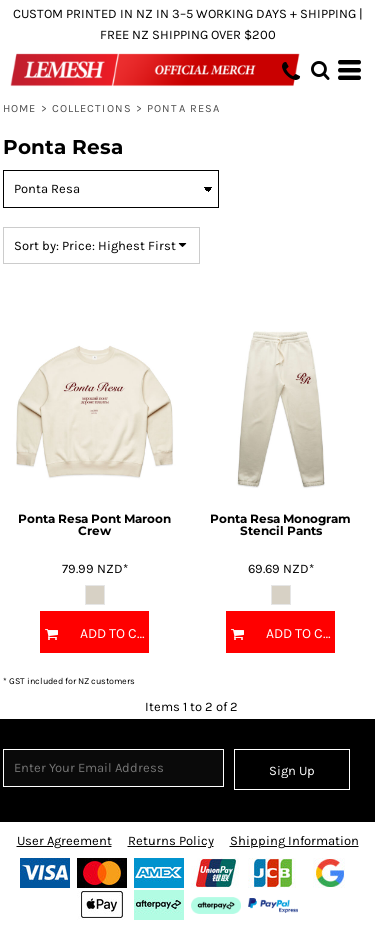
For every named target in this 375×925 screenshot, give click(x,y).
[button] (320, 70)
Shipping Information (294, 840)
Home (19, 108)
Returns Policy (171, 840)
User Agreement (64, 840)
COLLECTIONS (92, 108)
